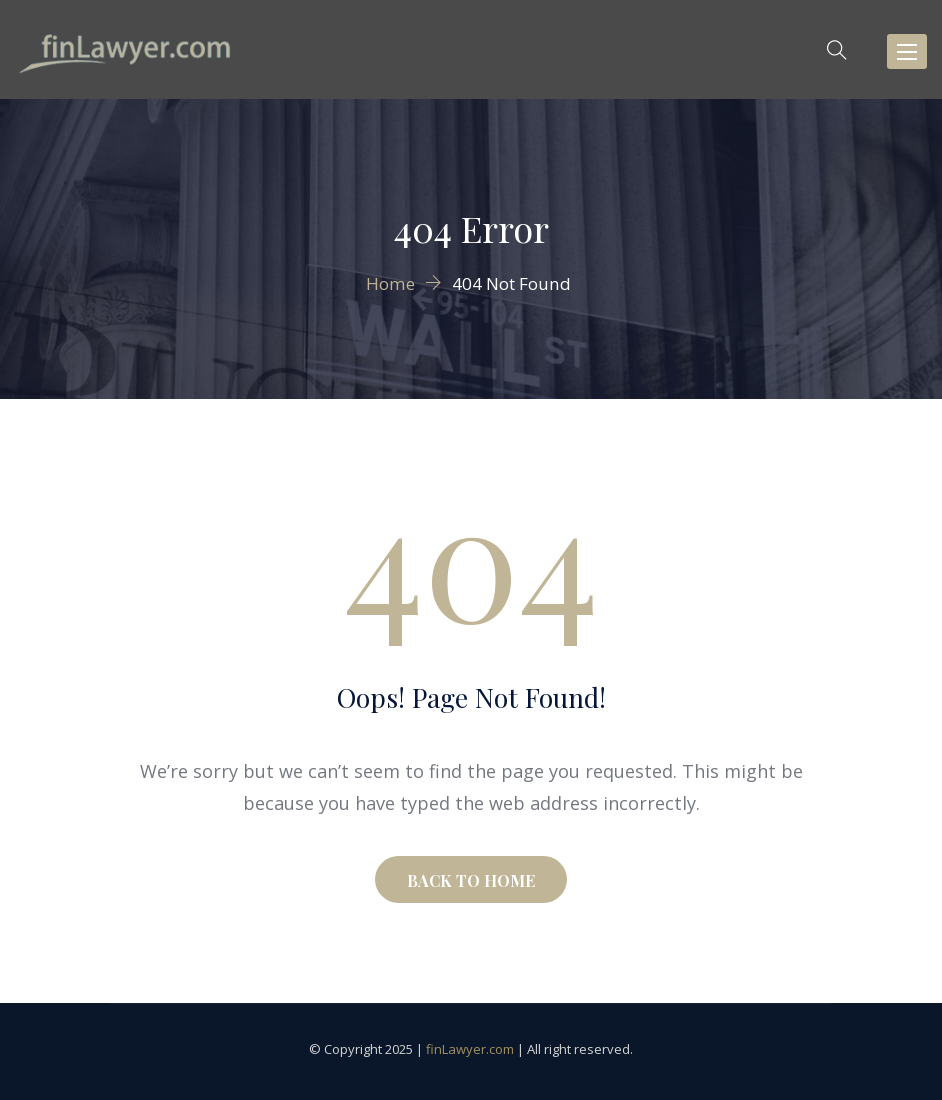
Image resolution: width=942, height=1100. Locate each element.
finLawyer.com (470, 1049)
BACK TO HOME (471, 880)
